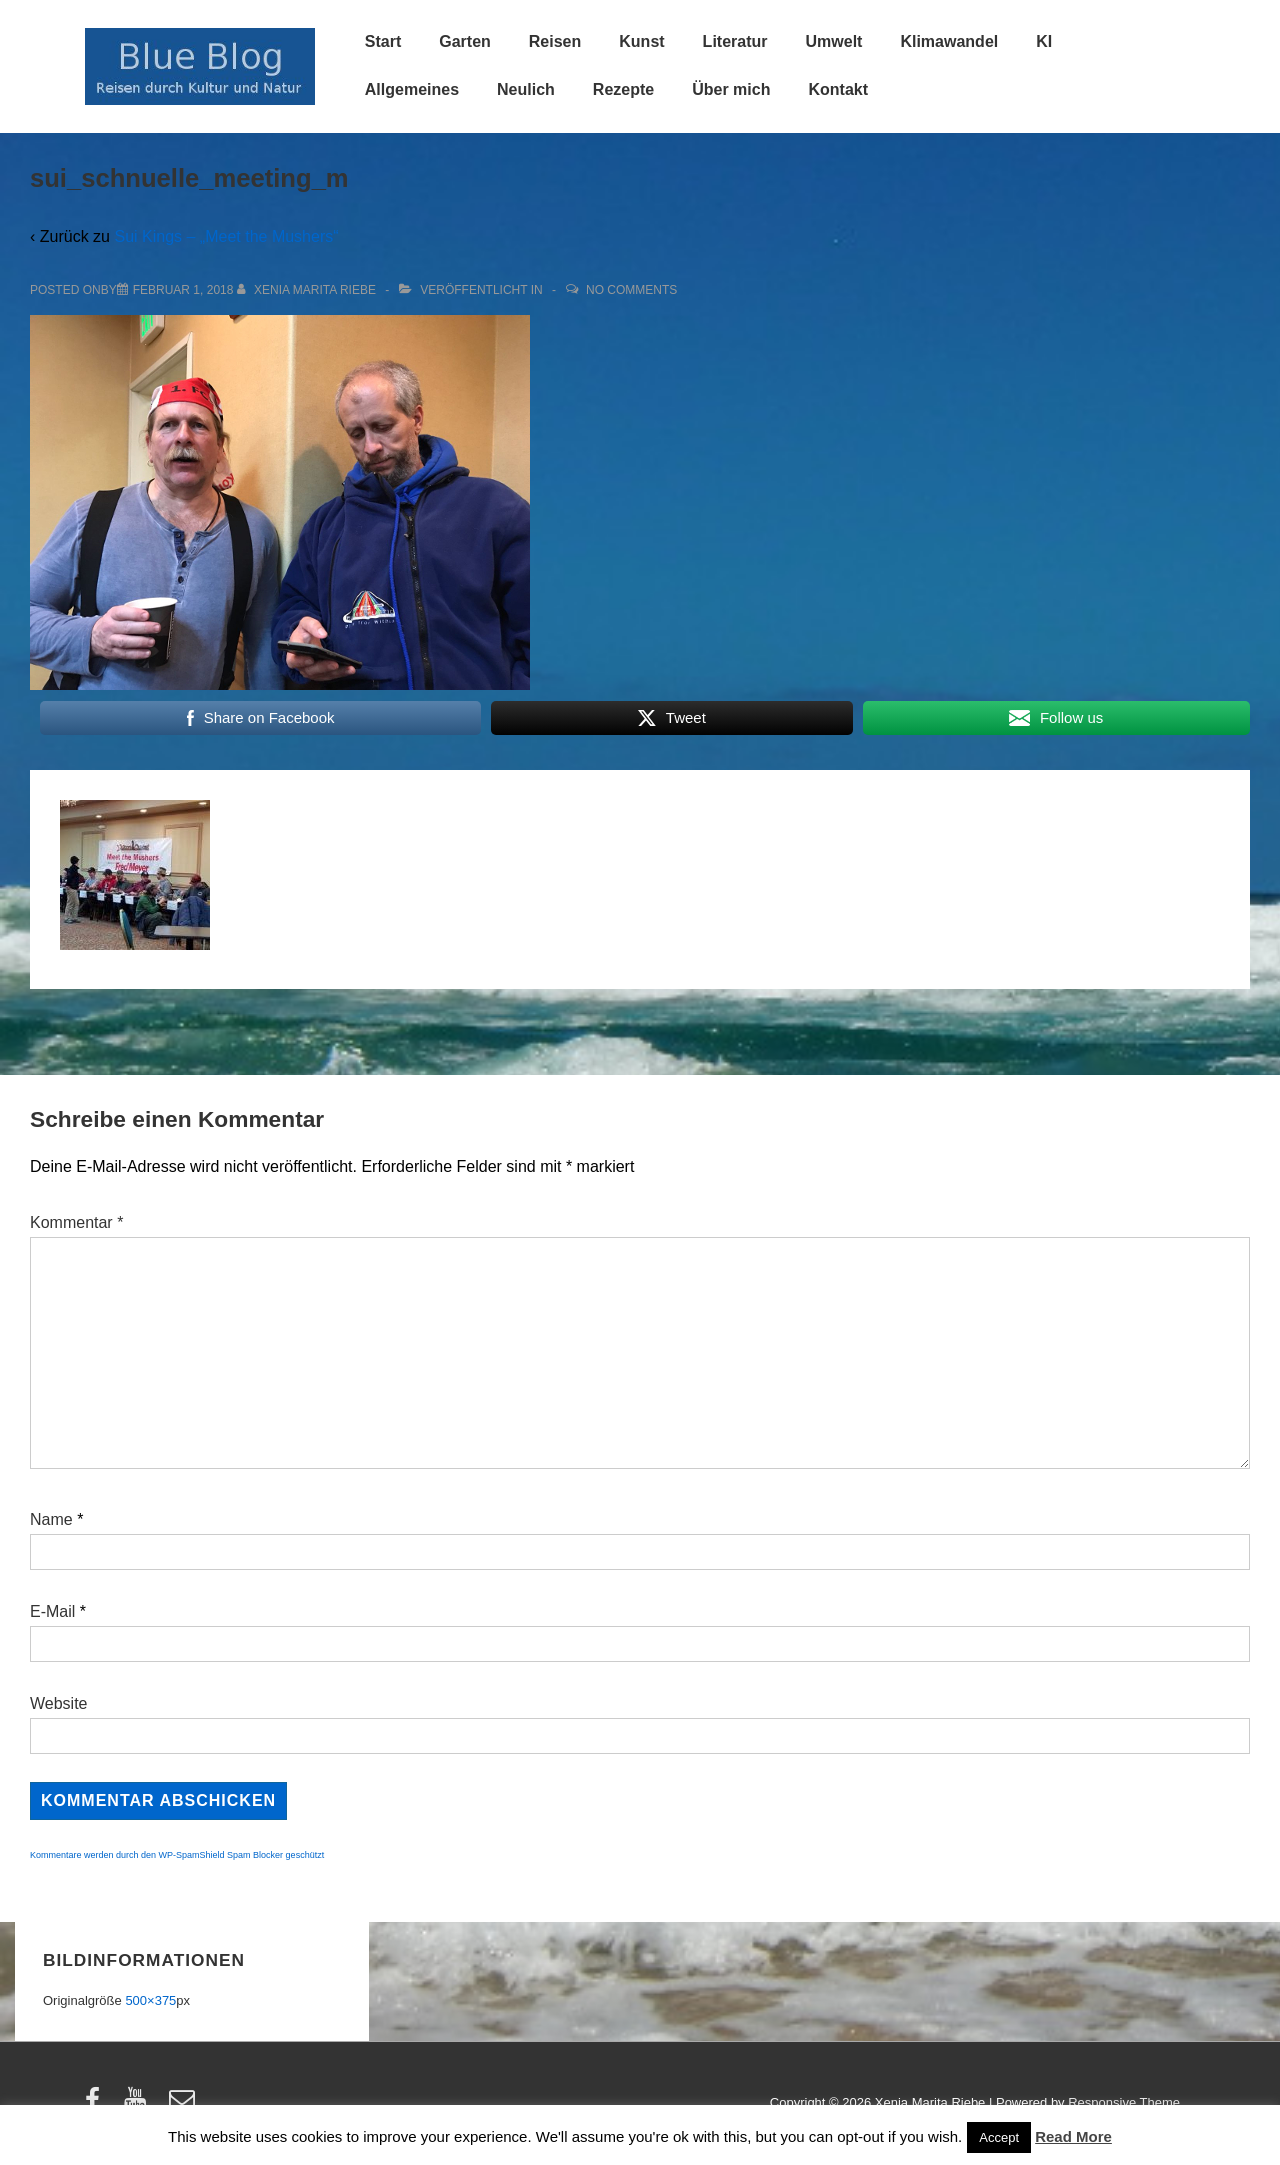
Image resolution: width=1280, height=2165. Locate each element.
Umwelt (834, 41)
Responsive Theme (1124, 2102)
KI (1044, 41)
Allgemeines (412, 89)
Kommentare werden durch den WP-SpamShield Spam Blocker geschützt (177, 1855)
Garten (465, 41)
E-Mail (52, 1611)
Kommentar (76, 1222)
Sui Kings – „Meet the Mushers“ (226, 236)
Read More (1073, 2136)
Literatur (735, 41)
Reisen (555, 41)
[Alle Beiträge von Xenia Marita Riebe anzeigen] (308, 290)
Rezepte (623, 89)
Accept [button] (999, 2137)
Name (51, 1519)
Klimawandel (949, 41)
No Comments (631, 290)
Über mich (731, 89)
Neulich (526, 89)
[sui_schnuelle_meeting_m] (183, 290)
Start (383, 41)
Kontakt (838, 89)
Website (59, 1703)
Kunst (641, 41)
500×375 (150, 2000)
